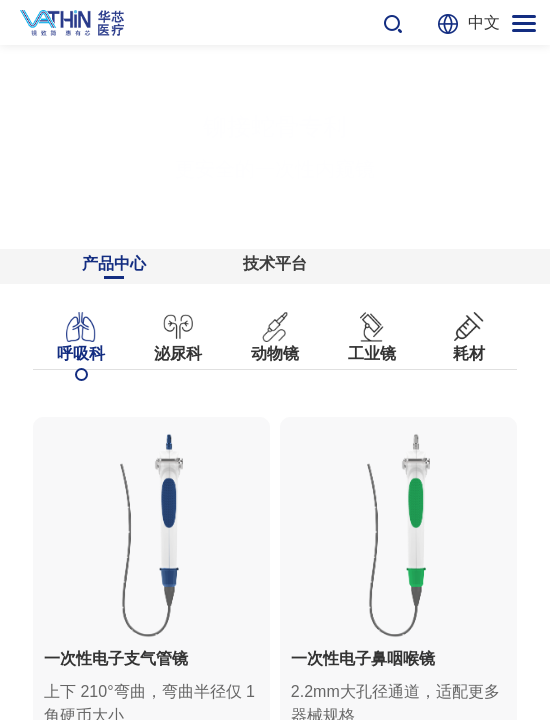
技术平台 (275, 263)
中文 (484, 22)
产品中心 (114, 263)
